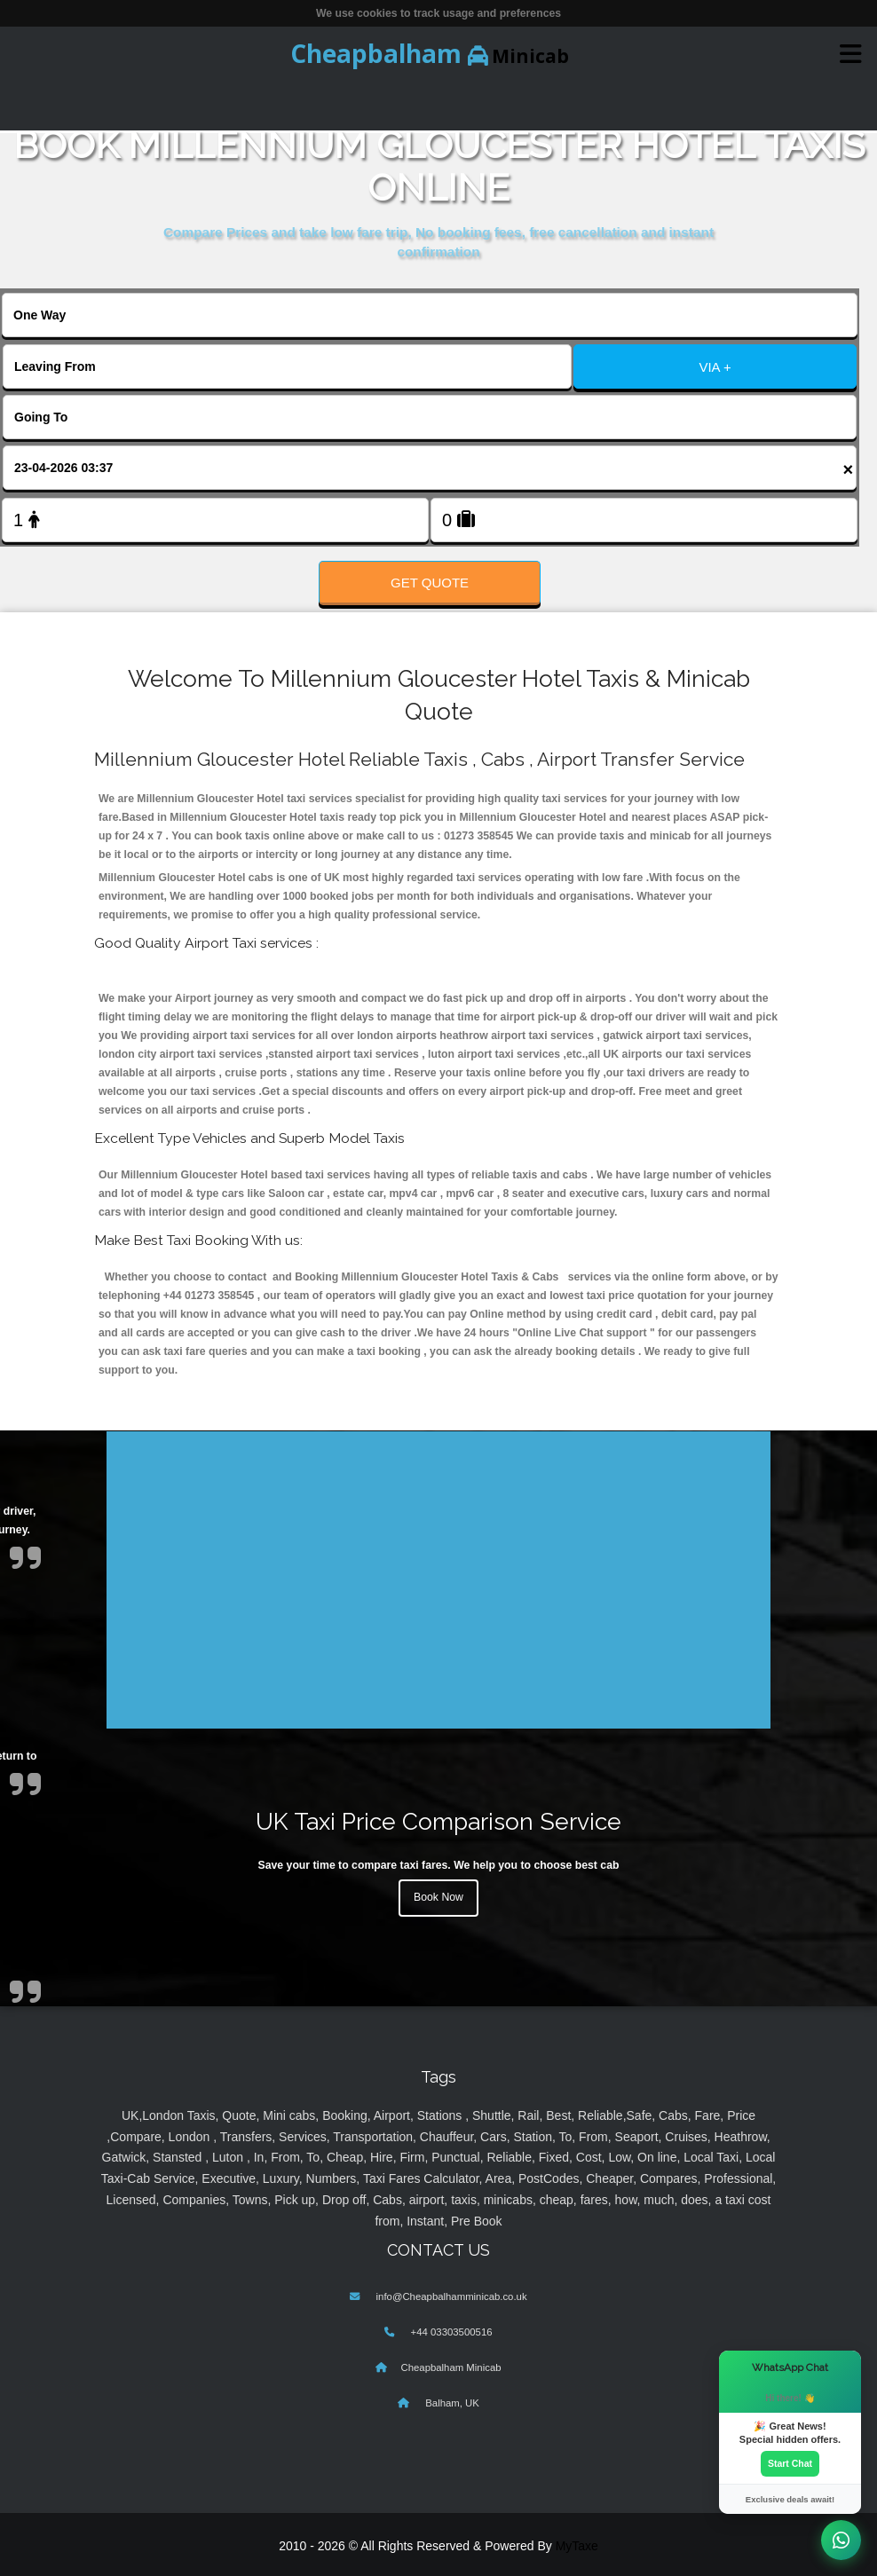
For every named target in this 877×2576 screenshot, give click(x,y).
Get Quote (430, 582)
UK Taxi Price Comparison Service (438, 1821)
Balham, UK (451, 2403)
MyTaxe (577, 2546)
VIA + (715, 366)
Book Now (438, 1897)
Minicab (429, 53)
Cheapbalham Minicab (450, 2367)
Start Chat (790, 2463)
